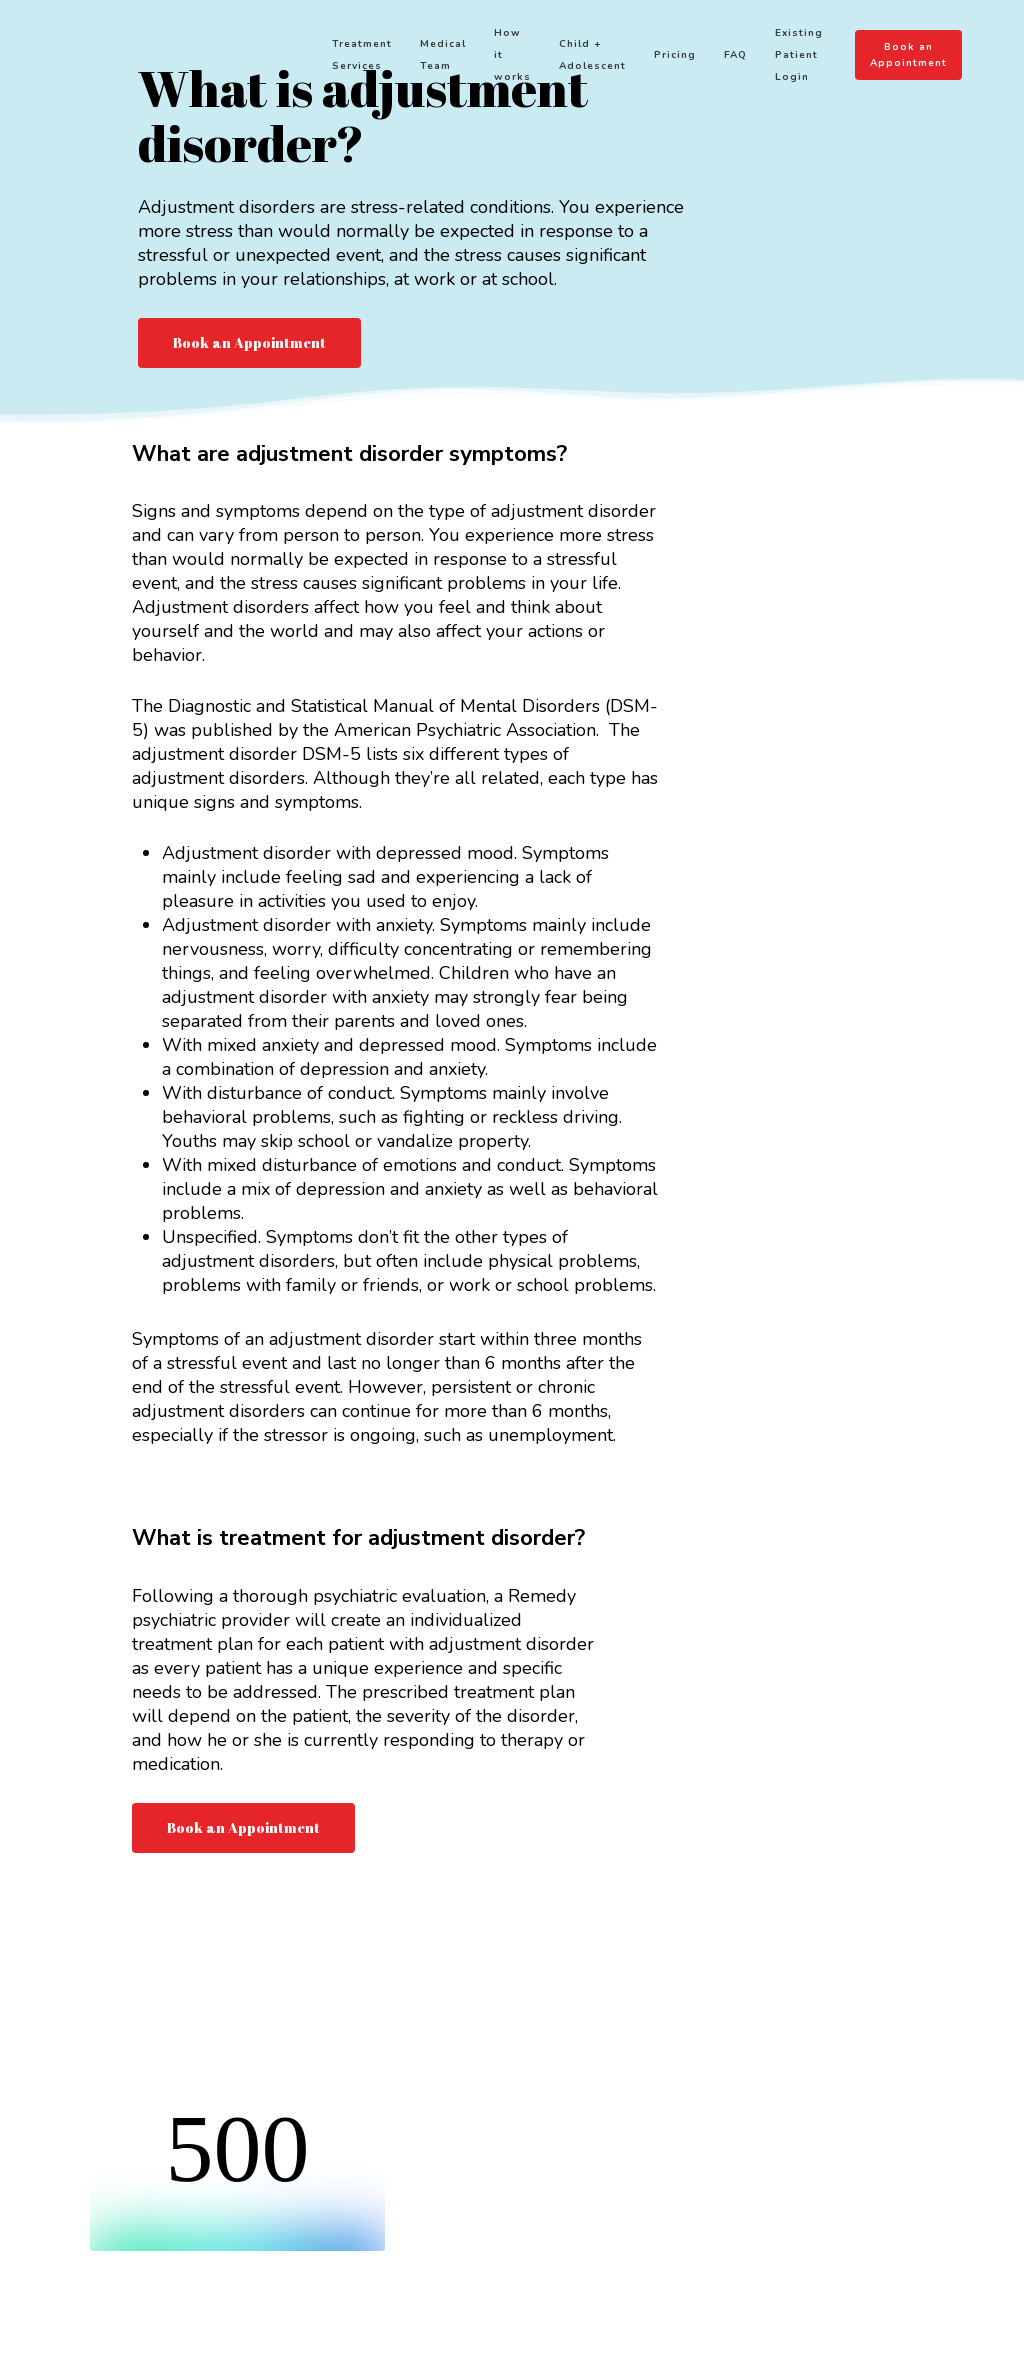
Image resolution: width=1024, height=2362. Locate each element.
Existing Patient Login (809, 60)
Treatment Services (372, 60)
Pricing (685, 60)
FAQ (745, 60)
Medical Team (453, 60)
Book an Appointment (914, 60)
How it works (522, 60)
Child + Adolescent (602, 60)
